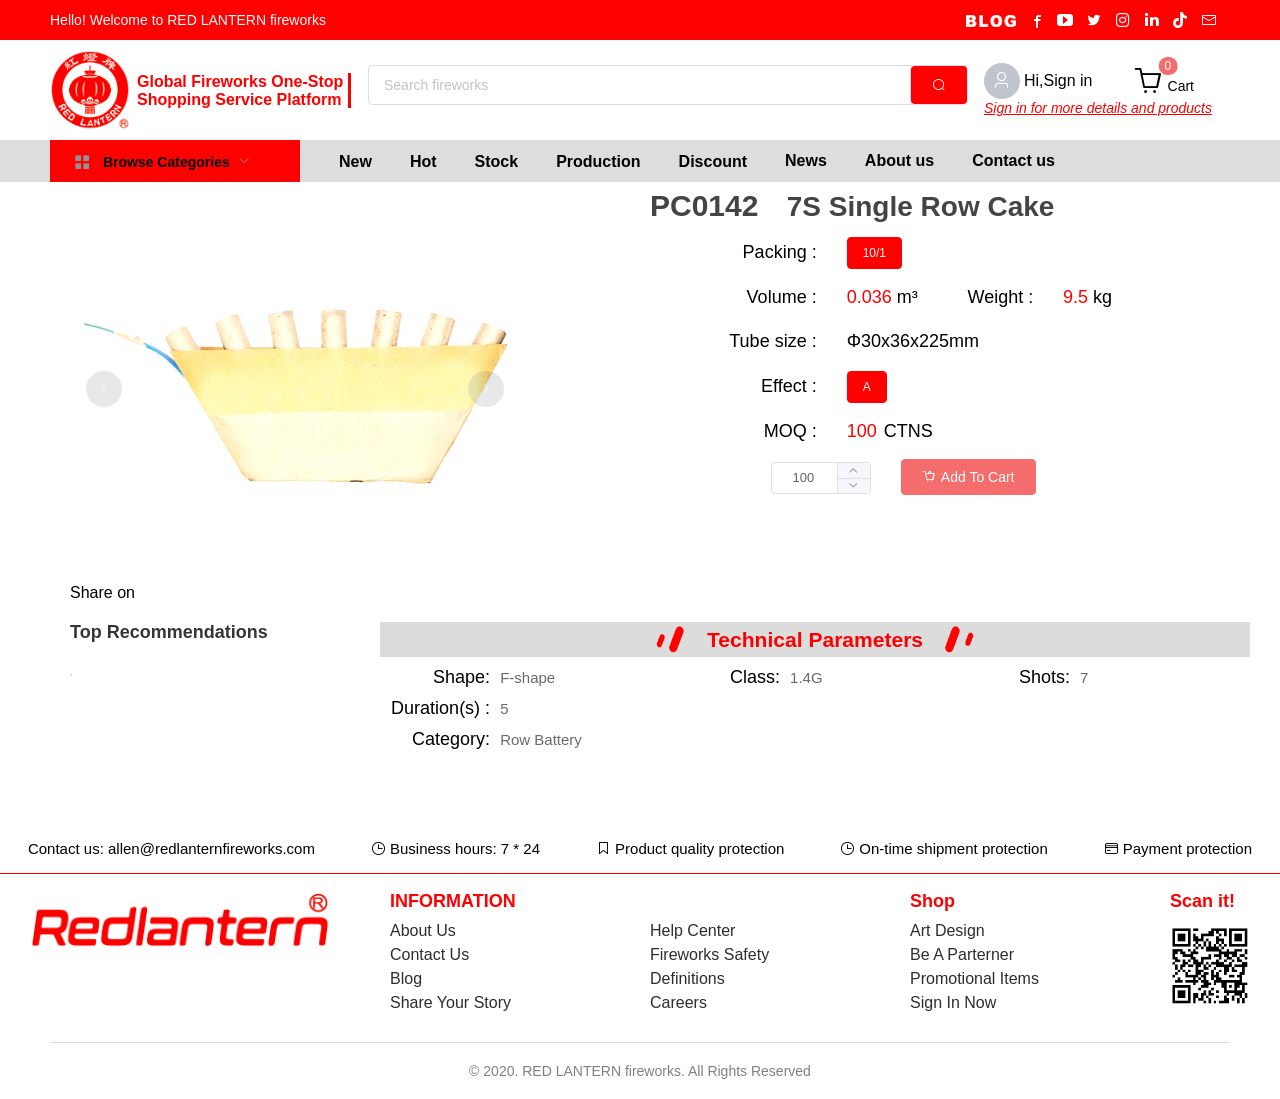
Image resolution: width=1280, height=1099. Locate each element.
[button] (853, 485)
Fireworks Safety (709, 954)
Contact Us (429, 954)
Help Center (692, 930)
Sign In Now (953, 1002)
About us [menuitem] (899, 160)
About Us (423, 930)
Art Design (947, 930)
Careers (678, 1002)
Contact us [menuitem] (1013, 160)
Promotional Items (974, 978)
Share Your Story (450, 1002)
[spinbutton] (821, 478)
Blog (406, 978)
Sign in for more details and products (1098, 108)
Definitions (687, 978)
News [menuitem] (806, 160)
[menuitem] (355, 161)
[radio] (874, 253)
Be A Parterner (962, 954)
